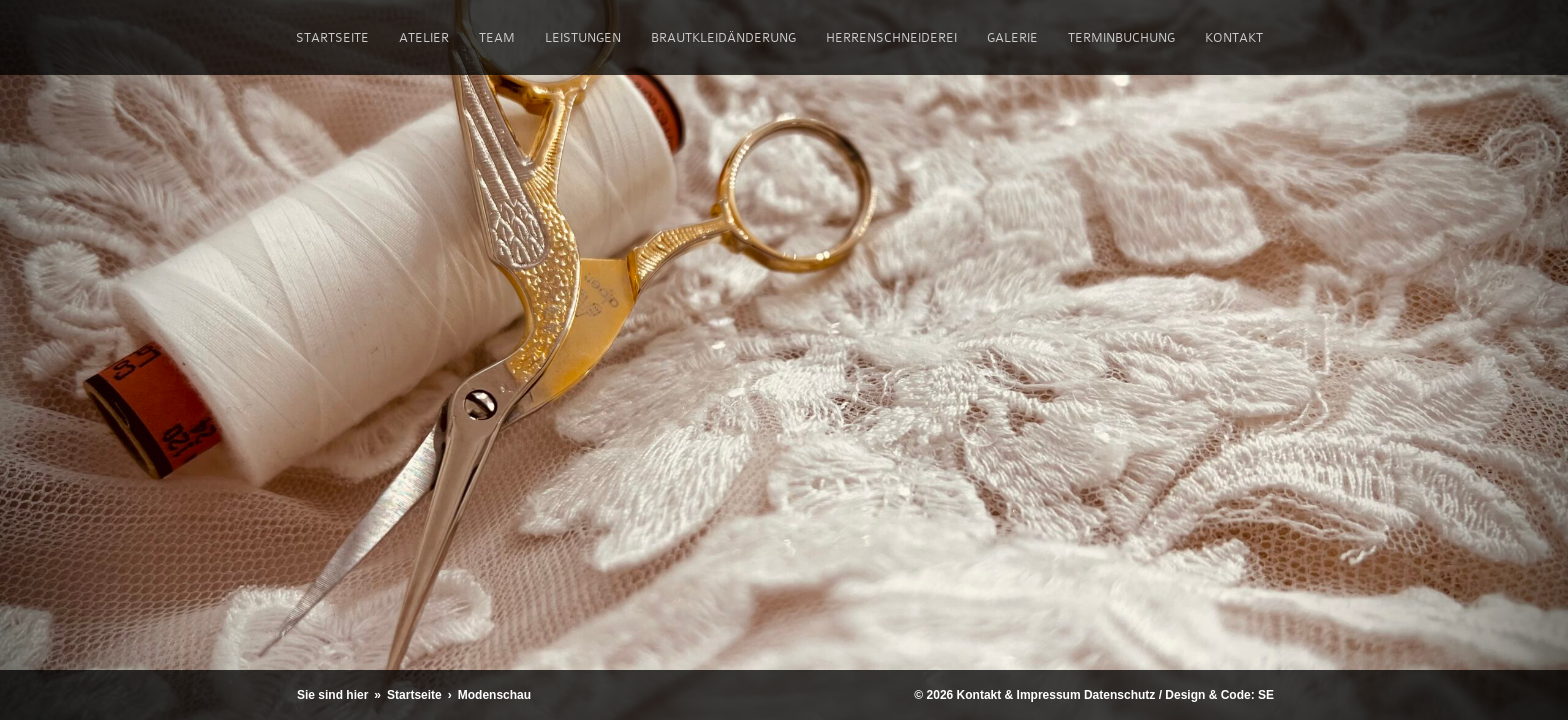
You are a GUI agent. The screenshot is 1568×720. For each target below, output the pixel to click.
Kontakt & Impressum (1019, 695)
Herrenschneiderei (891, 37)
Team (497, 37)
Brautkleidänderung (723, 37)
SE (1266, 695)
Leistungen (583, 37)
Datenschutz (1119, 695)
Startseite (332, 37)
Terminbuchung (1121, 37)
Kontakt (1234, 37)
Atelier (424, 37)
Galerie (1012, 37)
